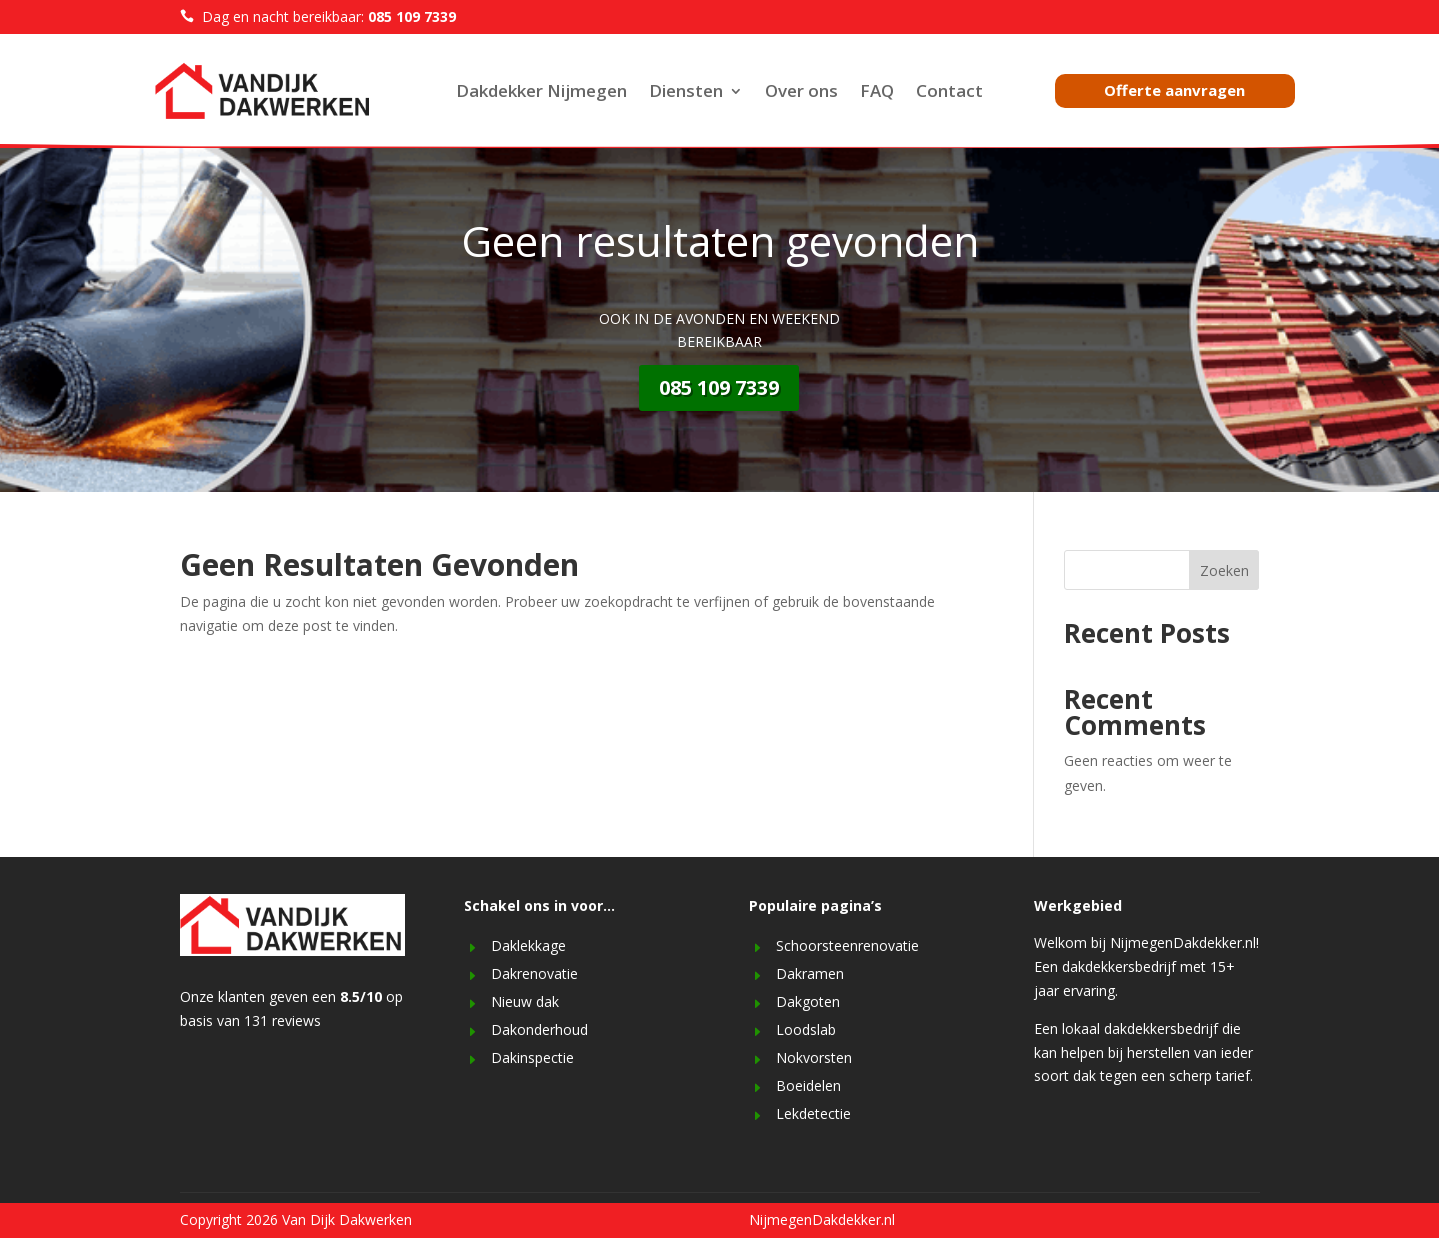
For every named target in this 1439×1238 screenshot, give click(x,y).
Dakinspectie (532, 1057)
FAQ (877, 93)
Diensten (686, 93)
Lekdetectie (813, 1113)
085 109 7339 (719, 387)
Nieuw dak (525, 1001)
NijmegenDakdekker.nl (822, 1219)
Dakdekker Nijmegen (541, 93)
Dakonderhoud (539, 1029)
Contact (949, 93)
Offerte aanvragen (1174, 90)
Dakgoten (808, 1001)
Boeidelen (808, 1085)
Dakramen (810, 973)
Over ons (801, 93)
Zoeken (1224, 570)
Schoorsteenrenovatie (847, 945)
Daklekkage (528, 945)
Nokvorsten (814, 1057)
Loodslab (806, 1029)
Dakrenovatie (534, 973)
